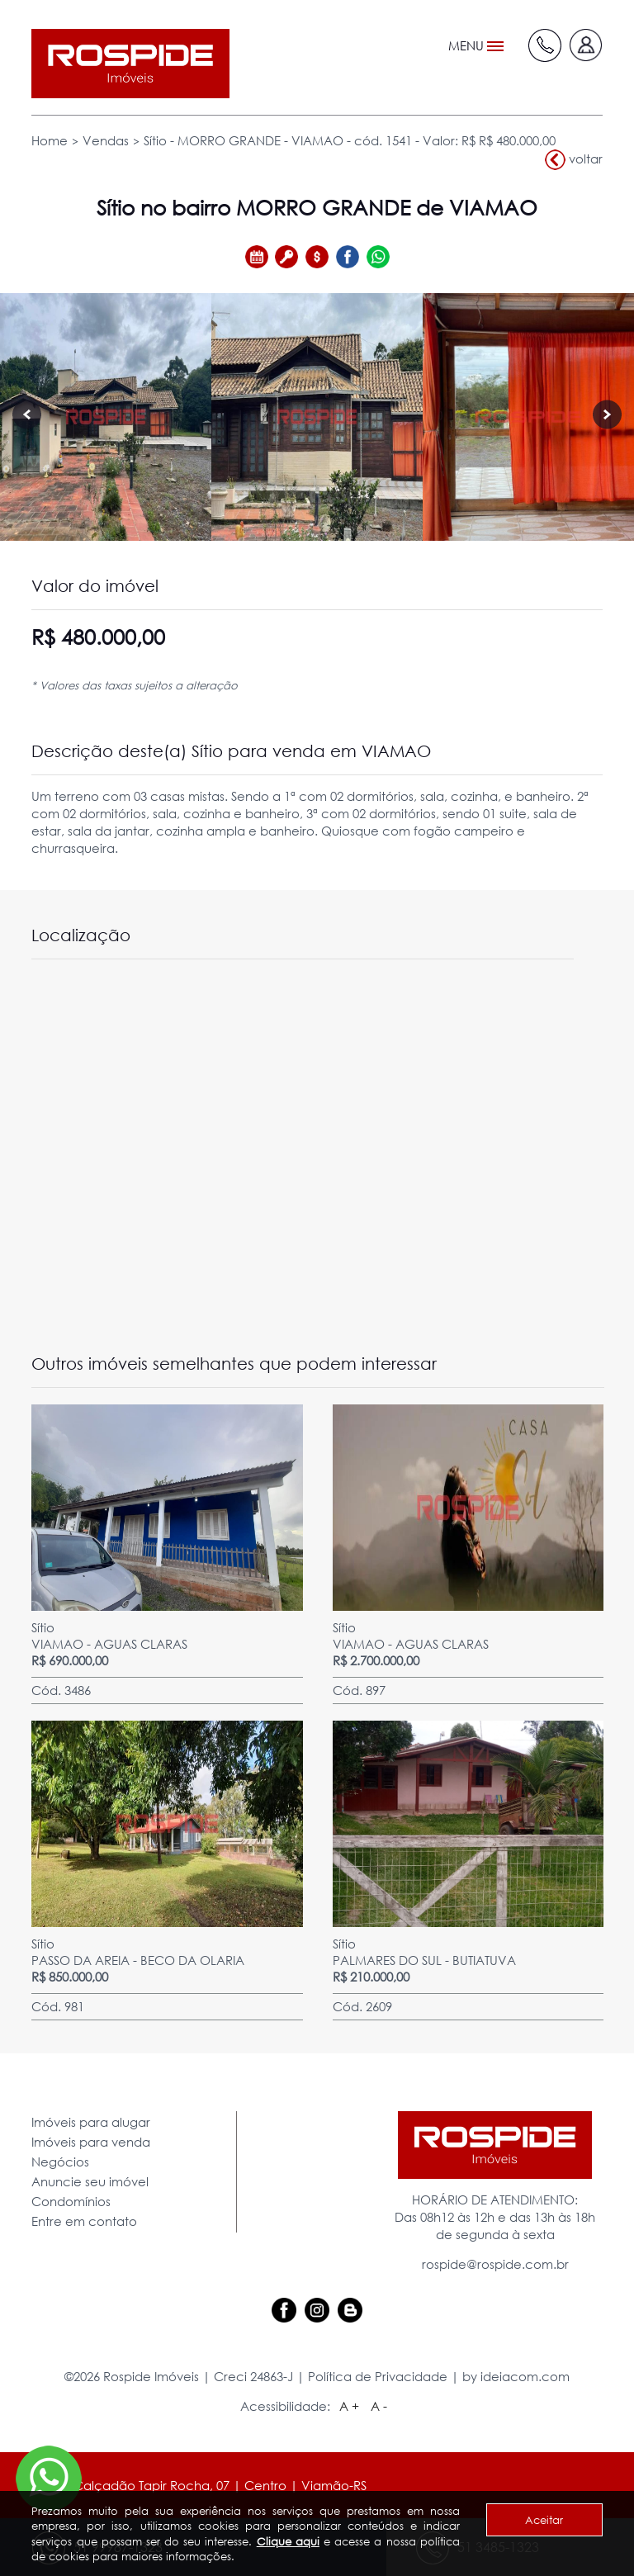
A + (349, 2405)
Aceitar (544, 2519)
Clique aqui (288, 2541)
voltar (574, 159)
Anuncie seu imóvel (90, 2181)
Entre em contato (84, 2221)
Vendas (106, 140)
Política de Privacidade (377, 2376)
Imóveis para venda (90, 2141)
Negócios (60, 2161)
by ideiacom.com (516, 2376)
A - (379, 2405)
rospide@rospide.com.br (495, 2263)
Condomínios (71, 2201)
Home (49, 140)
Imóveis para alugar (90, 2121)
